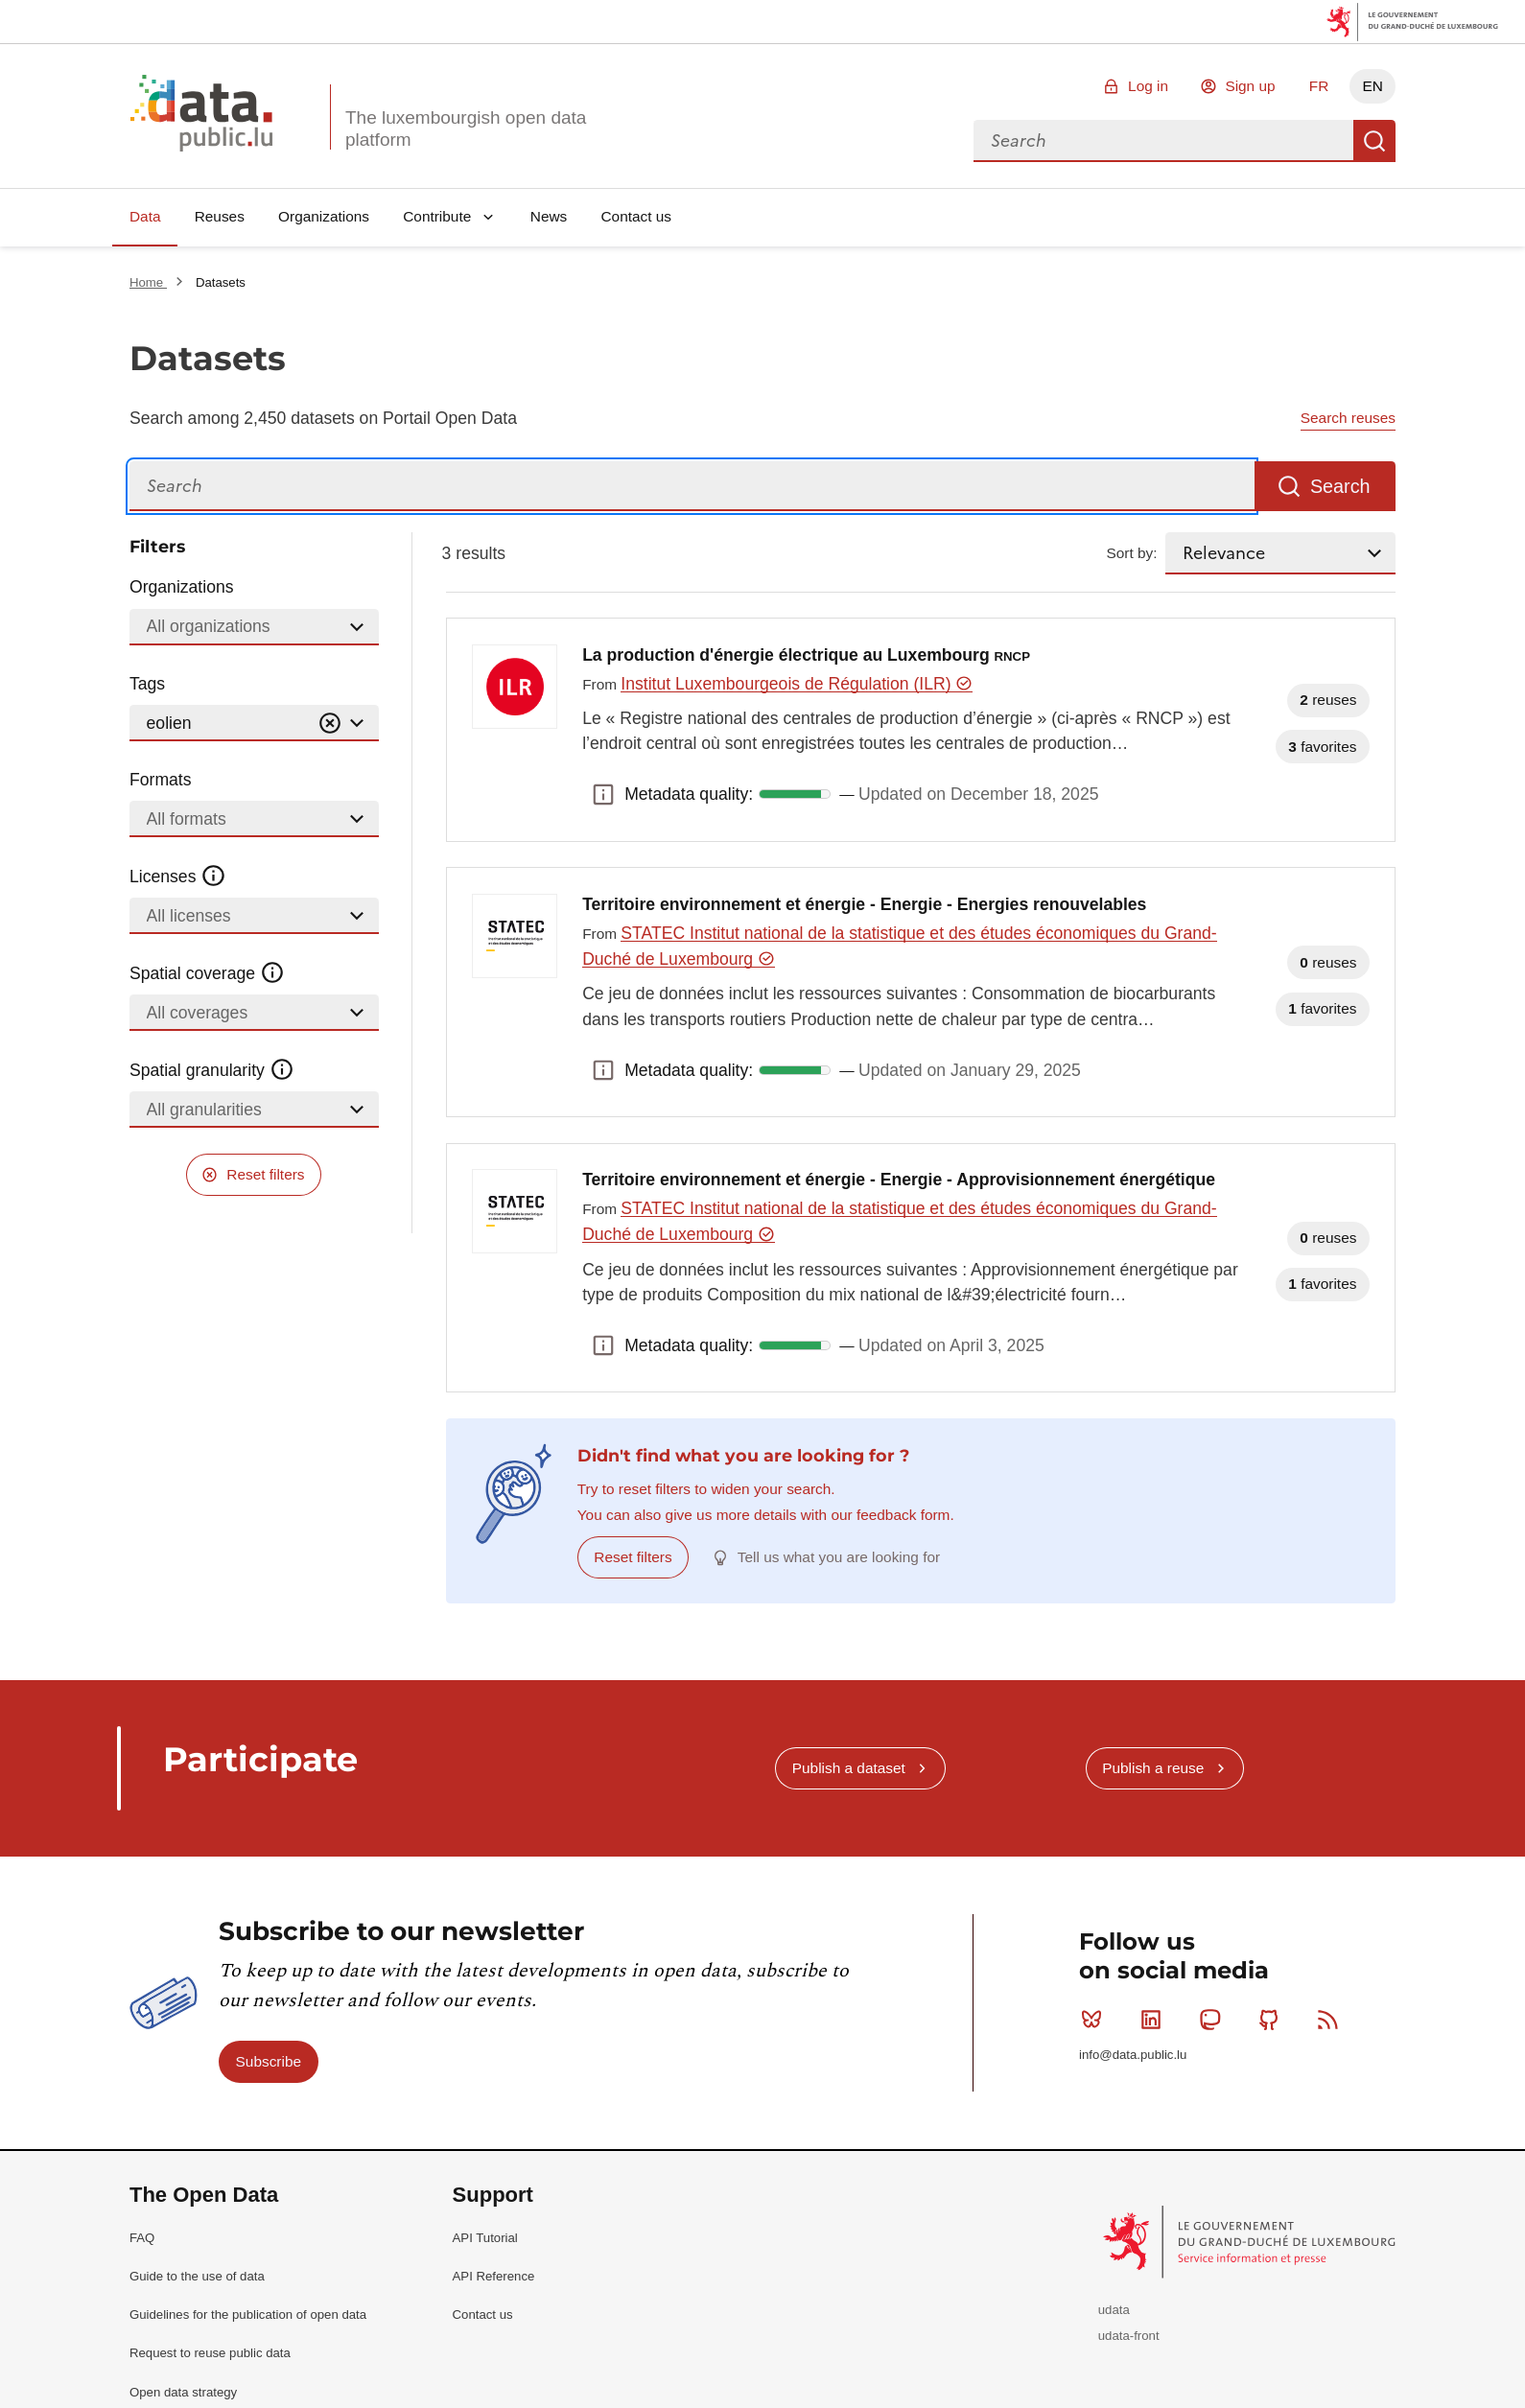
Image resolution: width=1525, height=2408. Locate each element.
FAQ (141, 2238)
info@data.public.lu (1132, 2054)
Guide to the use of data (197, 2276)
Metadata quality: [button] (603, 794)
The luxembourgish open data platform (465, 128)
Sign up (1250, 86)
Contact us (635, 216)
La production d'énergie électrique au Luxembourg (806, 655)
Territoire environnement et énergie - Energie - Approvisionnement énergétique (898, 1179)
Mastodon (1214, 2019)
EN (1372, 86)
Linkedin (1155, 2019)
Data (145, 216)
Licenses (177, 876)
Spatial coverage (207, 973)
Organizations (323, 216)
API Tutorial (485, 2238)
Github (1273, 2019)
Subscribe (268, 2061)
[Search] (692, 486)
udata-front (1129, 2335)
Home (148, 282)
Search (1374, 141)
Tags (147, 683)
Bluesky (1096, 2019)
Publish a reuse (1153, 1768)
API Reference (494, 2276)
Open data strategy (183, 2392)
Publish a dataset (848, 1768)
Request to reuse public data (210, 2353)
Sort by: (1132, 553)
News (548, 216)
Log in (1148, 86)
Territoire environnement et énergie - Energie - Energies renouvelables (864, 904)
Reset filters (265, 1174)
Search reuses (1348, 417)
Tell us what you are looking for (839, 1557)
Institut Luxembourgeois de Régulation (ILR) (797, 683)
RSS (1332, 2019)
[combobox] (1163, 141)
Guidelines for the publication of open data (247, 2314)
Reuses (220, 216)
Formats (160, 779)
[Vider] (329, 723)
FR (1319, 86)
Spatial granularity (211, 1070)
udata (1114, 2310)
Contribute (437, 216)
